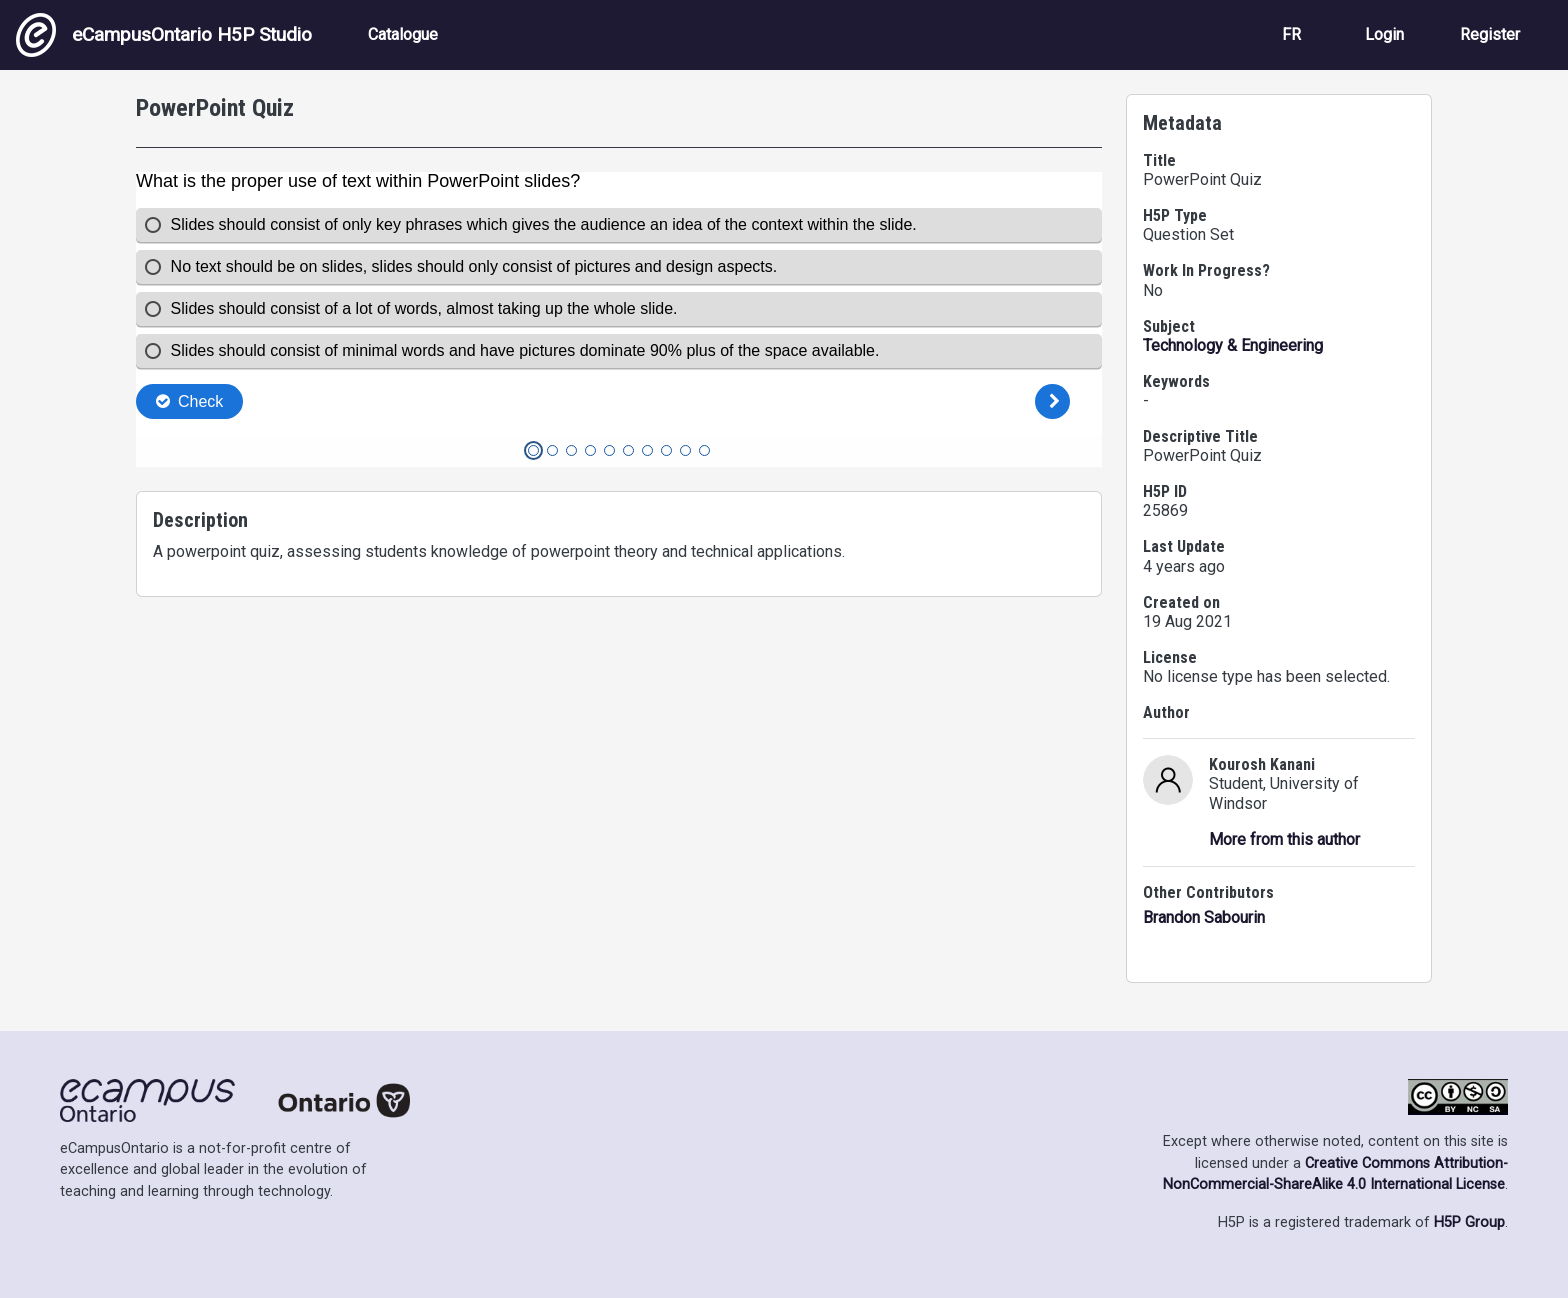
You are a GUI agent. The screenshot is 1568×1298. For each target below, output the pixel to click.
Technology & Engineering (1233, 345)
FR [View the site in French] (1291, 34)
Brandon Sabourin (1204, 917)
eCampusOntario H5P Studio (164, 35)
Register (1490, 34)
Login (1384, 34)
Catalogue (403, 34)
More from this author (1284, 839)
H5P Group (1469, 1222)
